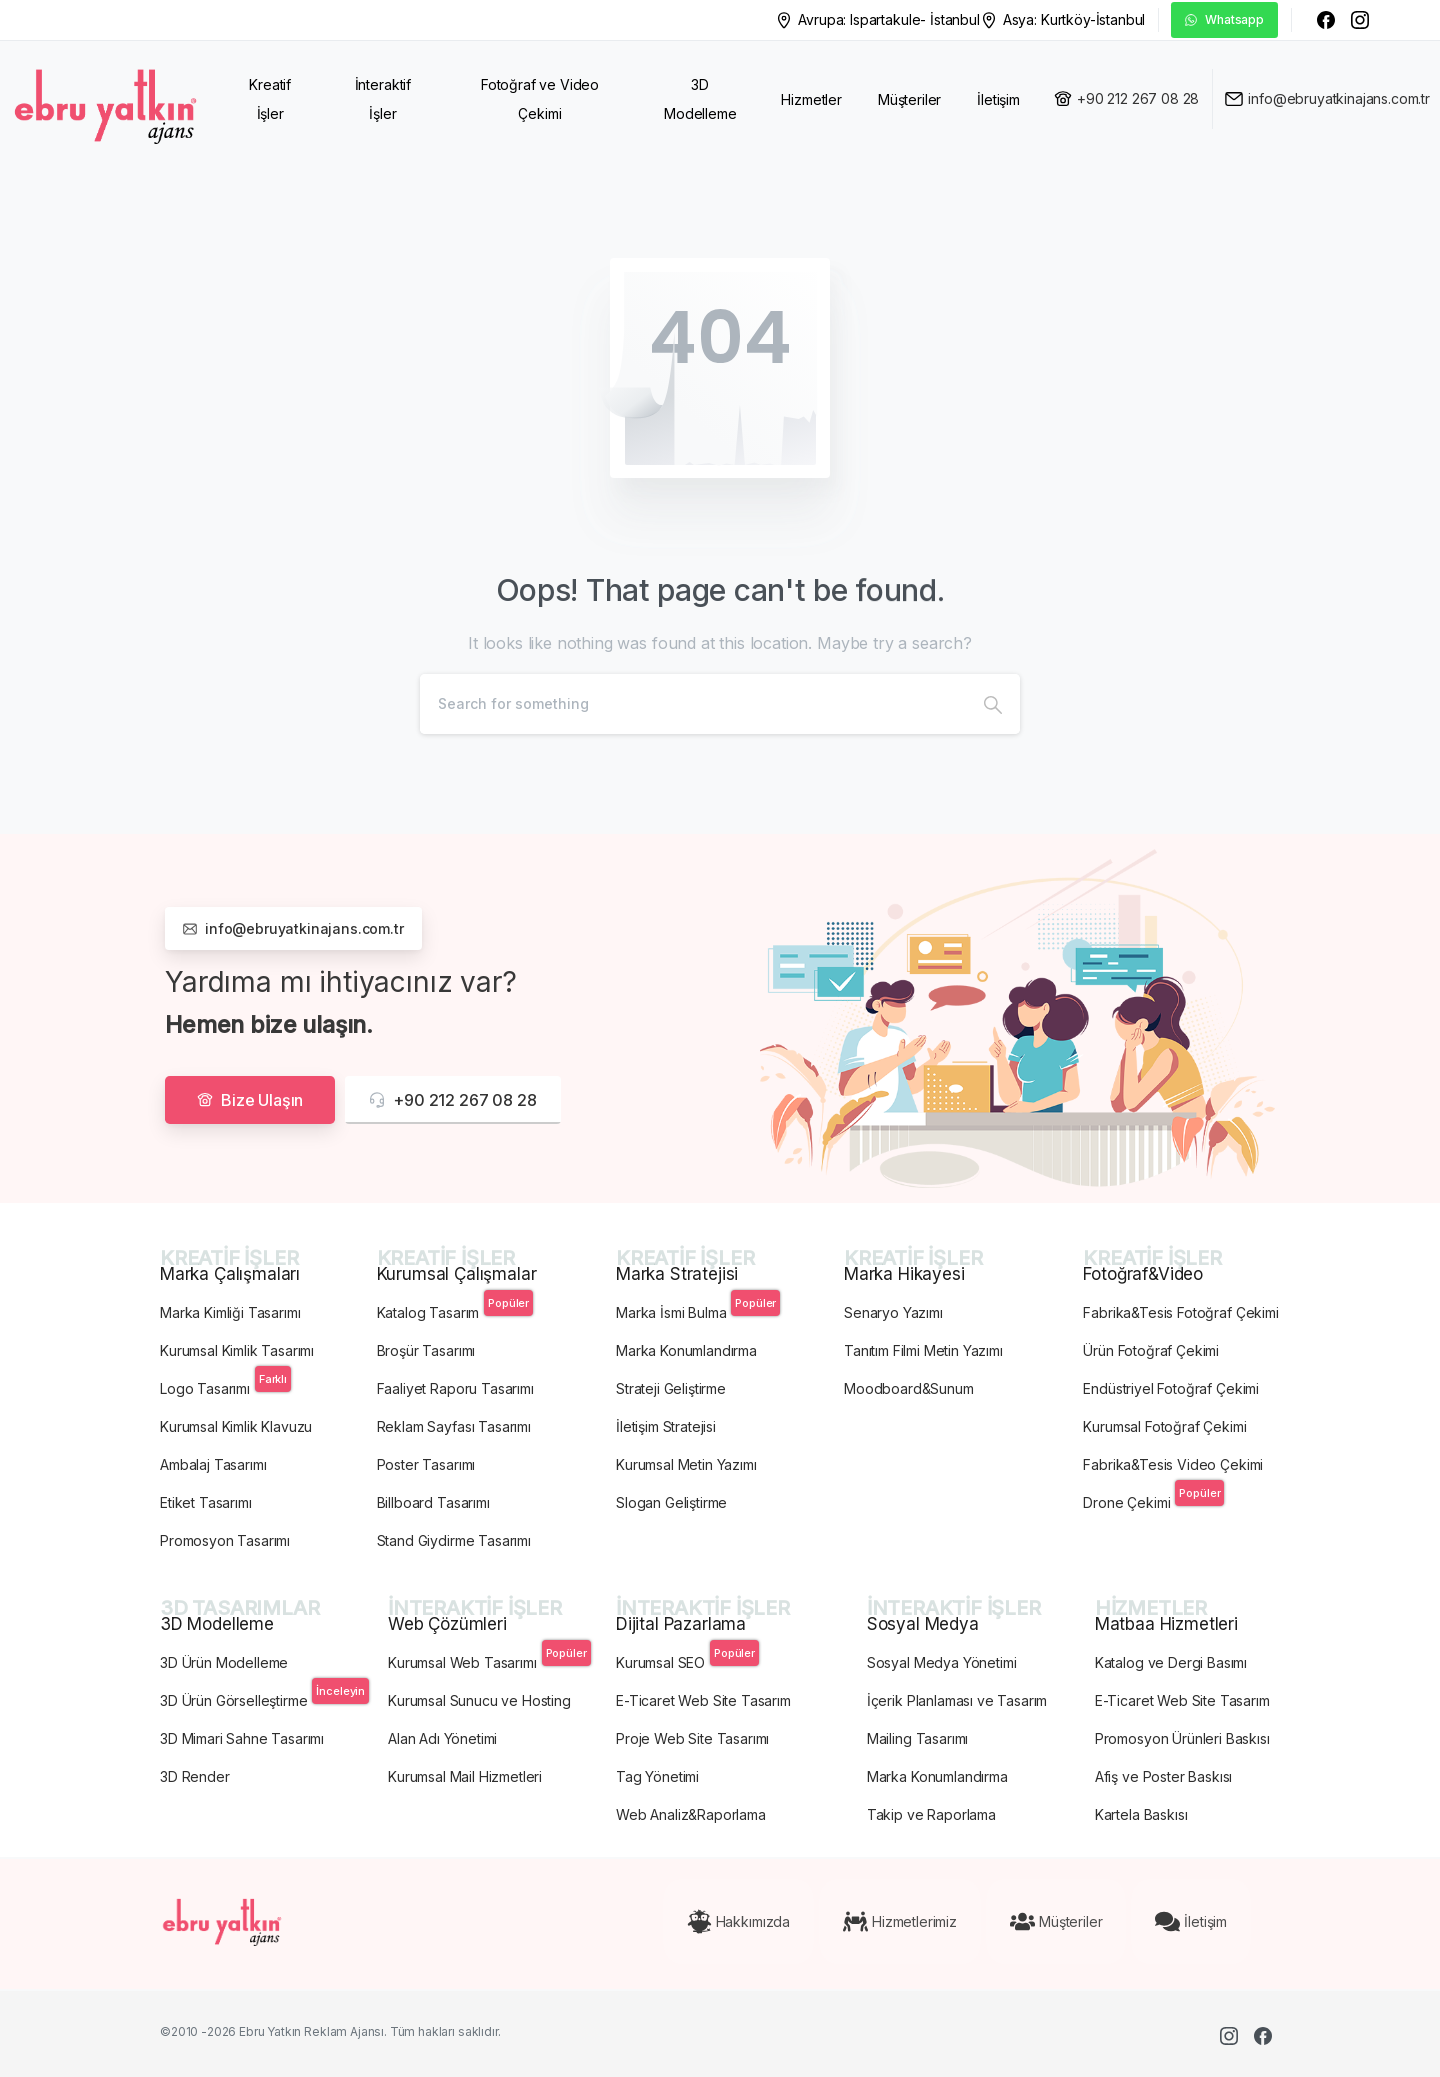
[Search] (693, 704)
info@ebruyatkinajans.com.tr (1339, 98)
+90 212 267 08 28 (1138, 98)
